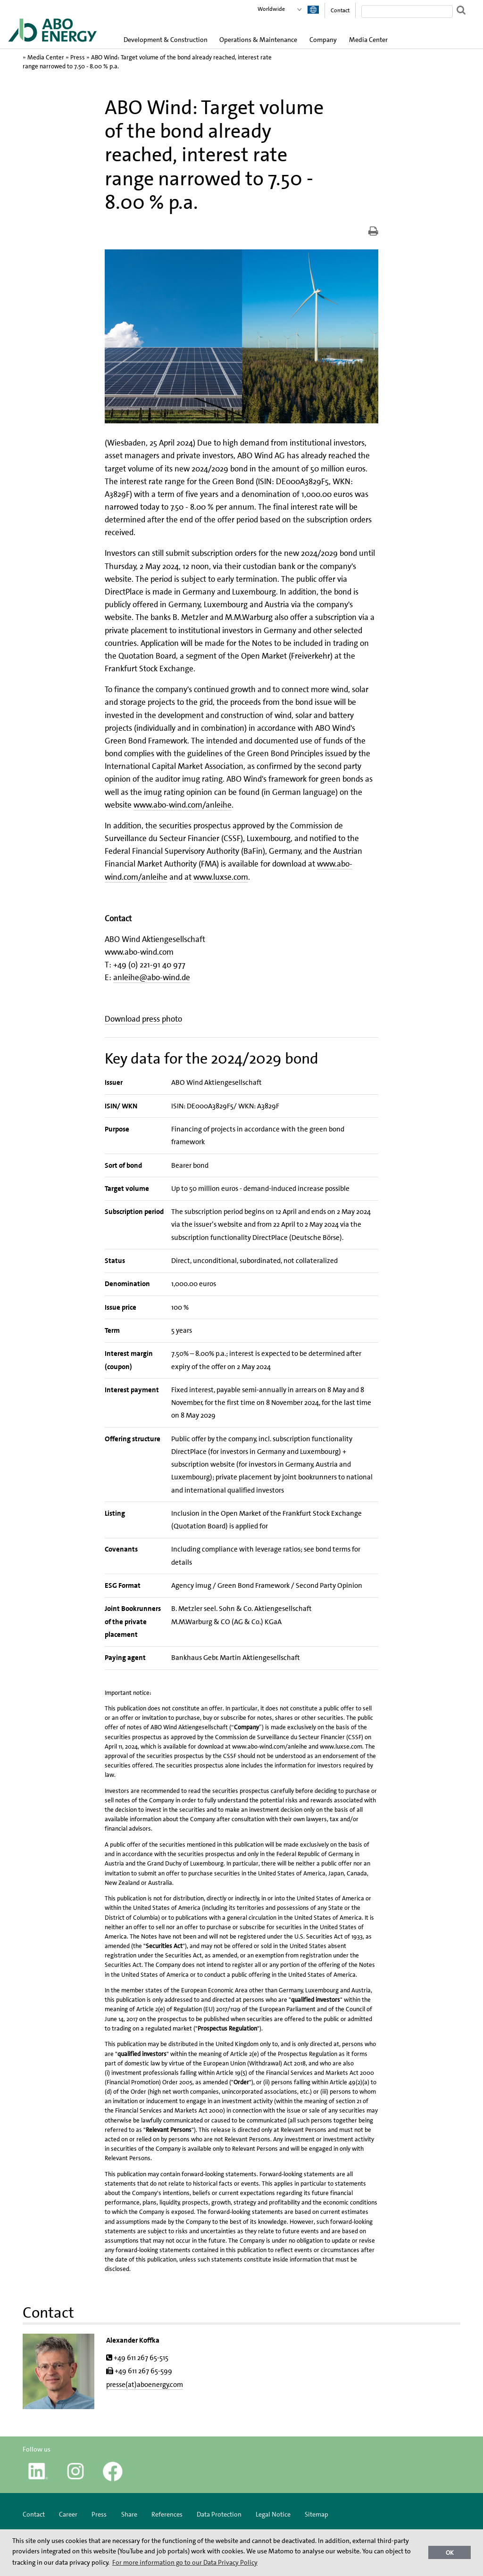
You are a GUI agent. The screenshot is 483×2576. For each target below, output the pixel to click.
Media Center (368, 39)
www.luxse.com (220, 877)
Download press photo (143, 1019)
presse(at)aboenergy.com (144, 2384)
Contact (340, 10)
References (167, 2514)
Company (323, 39)
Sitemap (316, 2514)
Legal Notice (273, 2514)
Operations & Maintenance (258, 39)
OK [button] (450, 2553)
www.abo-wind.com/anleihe (182, 805)
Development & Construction (166, 39)
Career (68, 2514)
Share (129, 2514)
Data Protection (219, 2514)
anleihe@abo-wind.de (151, 977)
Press (77, 57)
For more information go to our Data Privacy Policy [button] (185, 2562)
